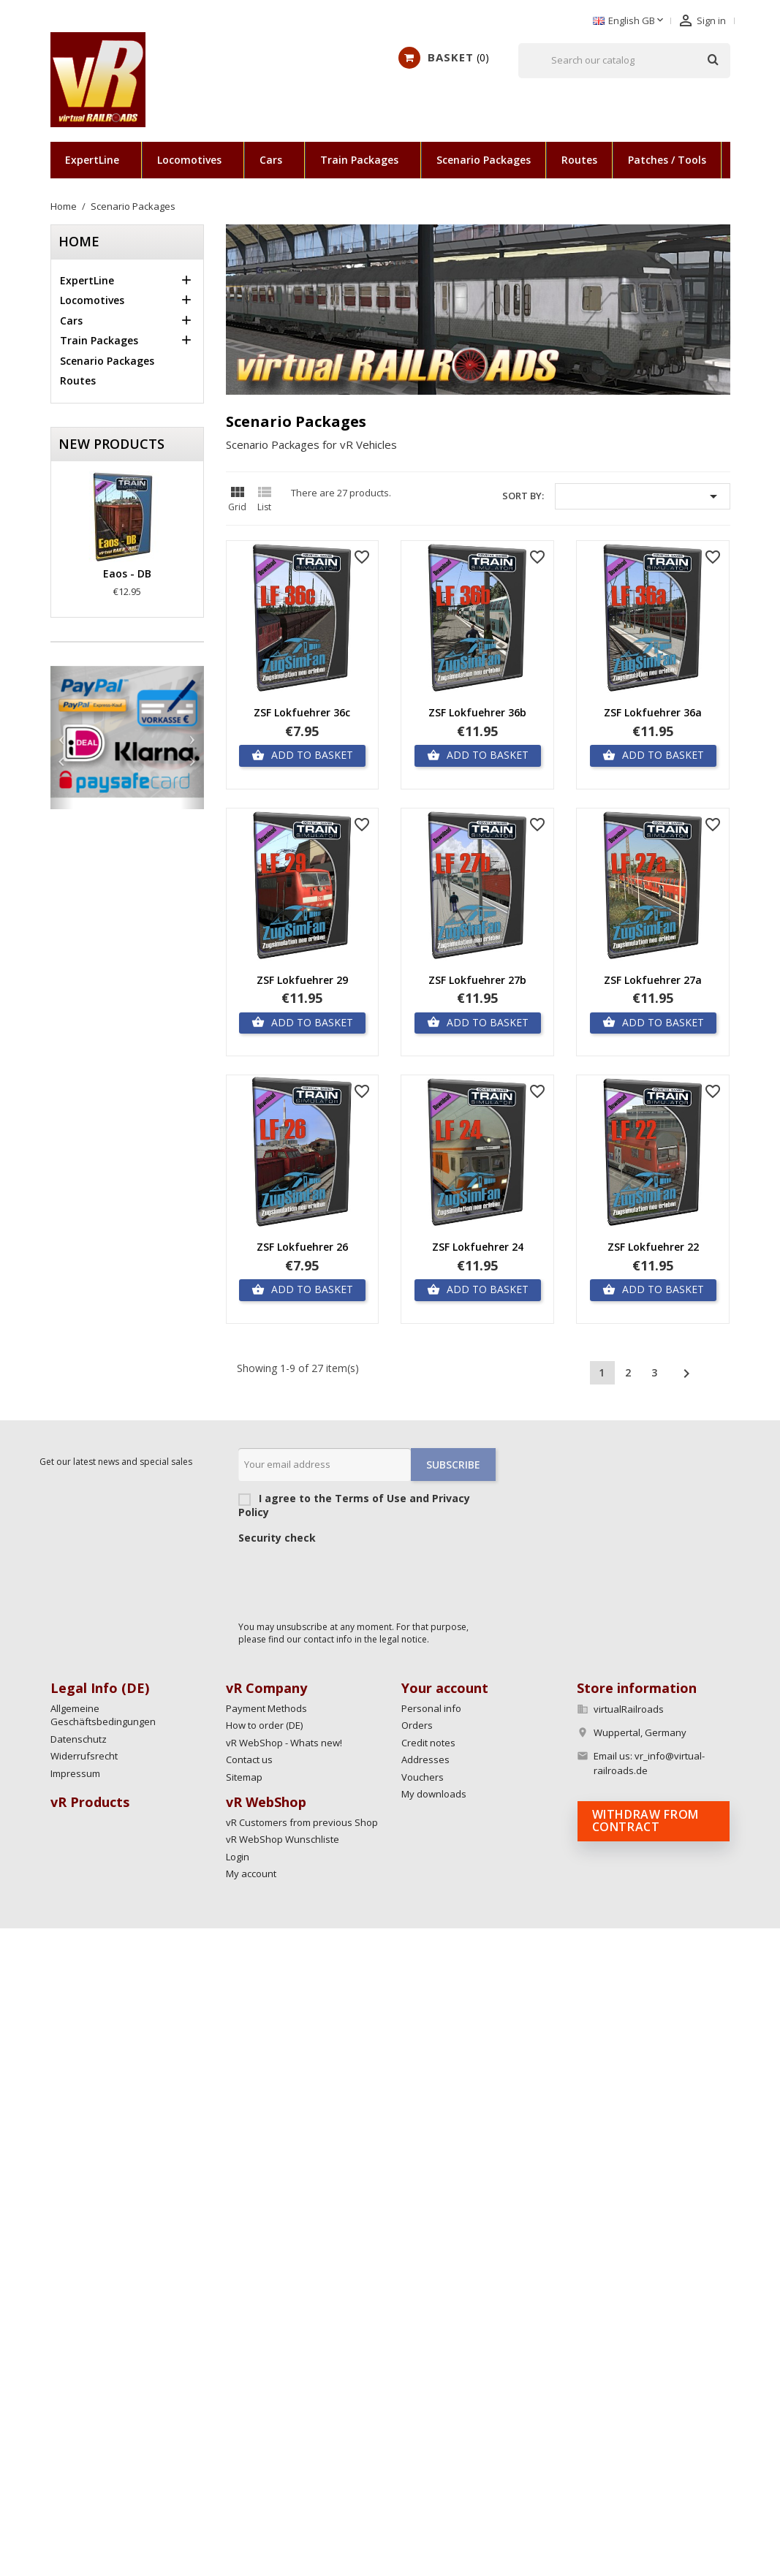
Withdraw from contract (645, 1821)
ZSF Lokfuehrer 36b (477, 712)
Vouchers (422, 1777)
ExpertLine (92, 160)
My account (251, 1873)
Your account (444, 1688)
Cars (271, 160)
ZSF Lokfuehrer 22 (653, 1247)
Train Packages (359, 160)
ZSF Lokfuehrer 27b (477, 980)
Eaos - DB (127, 573)
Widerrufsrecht (84, 1755)
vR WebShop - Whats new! (284, 1742)
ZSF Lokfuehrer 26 (302, 1247)
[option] (127, 732)
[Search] (624, 60)
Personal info (431, 1708)
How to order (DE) (264, 1725)
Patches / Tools (667, 160)
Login (237, 1856)
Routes (579, 160)
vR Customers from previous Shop (302, 1822)
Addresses (425, 1759)
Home (78, 241)
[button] (62, 737)
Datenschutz (78, 1739)
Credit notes (428, 1742)
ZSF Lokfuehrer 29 (302, 980)
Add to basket (302, 755)
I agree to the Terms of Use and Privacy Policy (367, 1505)
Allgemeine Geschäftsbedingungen (103, 1715)
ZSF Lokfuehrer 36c (302, 712)
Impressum (75, 1773)
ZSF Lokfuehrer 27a (653, 980)
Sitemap (244, 1777)
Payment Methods (266, 1708)
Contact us (249, 1759)
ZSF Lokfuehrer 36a (653, 712)
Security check (277, 1538)
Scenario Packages (483, 160)
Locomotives (189, 160)
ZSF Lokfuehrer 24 (477, 1247)
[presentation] (349, 1578)
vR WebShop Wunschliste (282, 1839)
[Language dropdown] (629, 21)
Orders (417, 1725)
